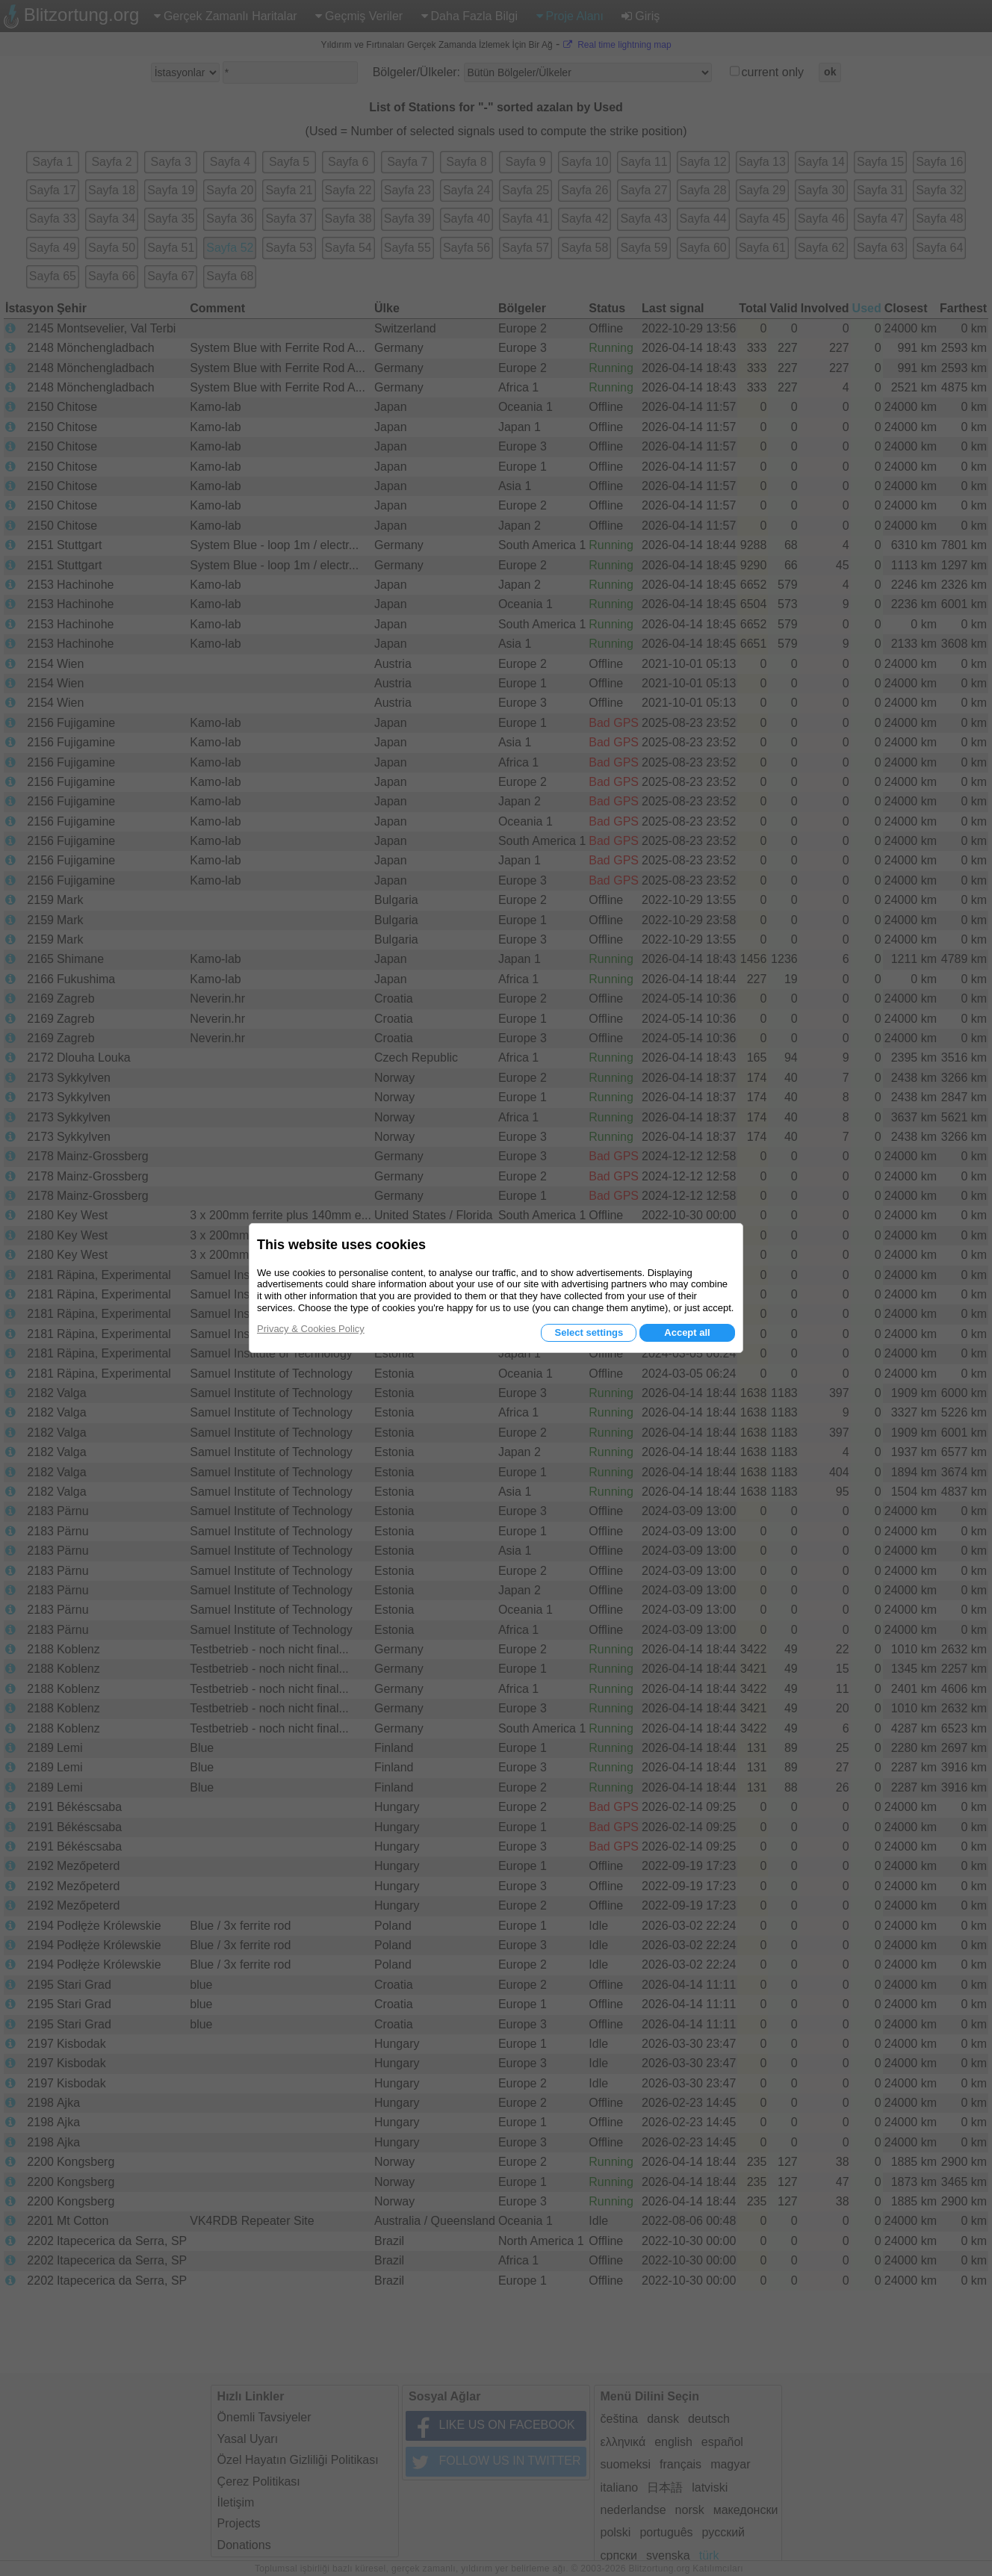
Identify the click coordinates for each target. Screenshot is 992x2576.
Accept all (687, 1332)
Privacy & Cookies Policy (311, 1328)
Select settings (588, 1332)
